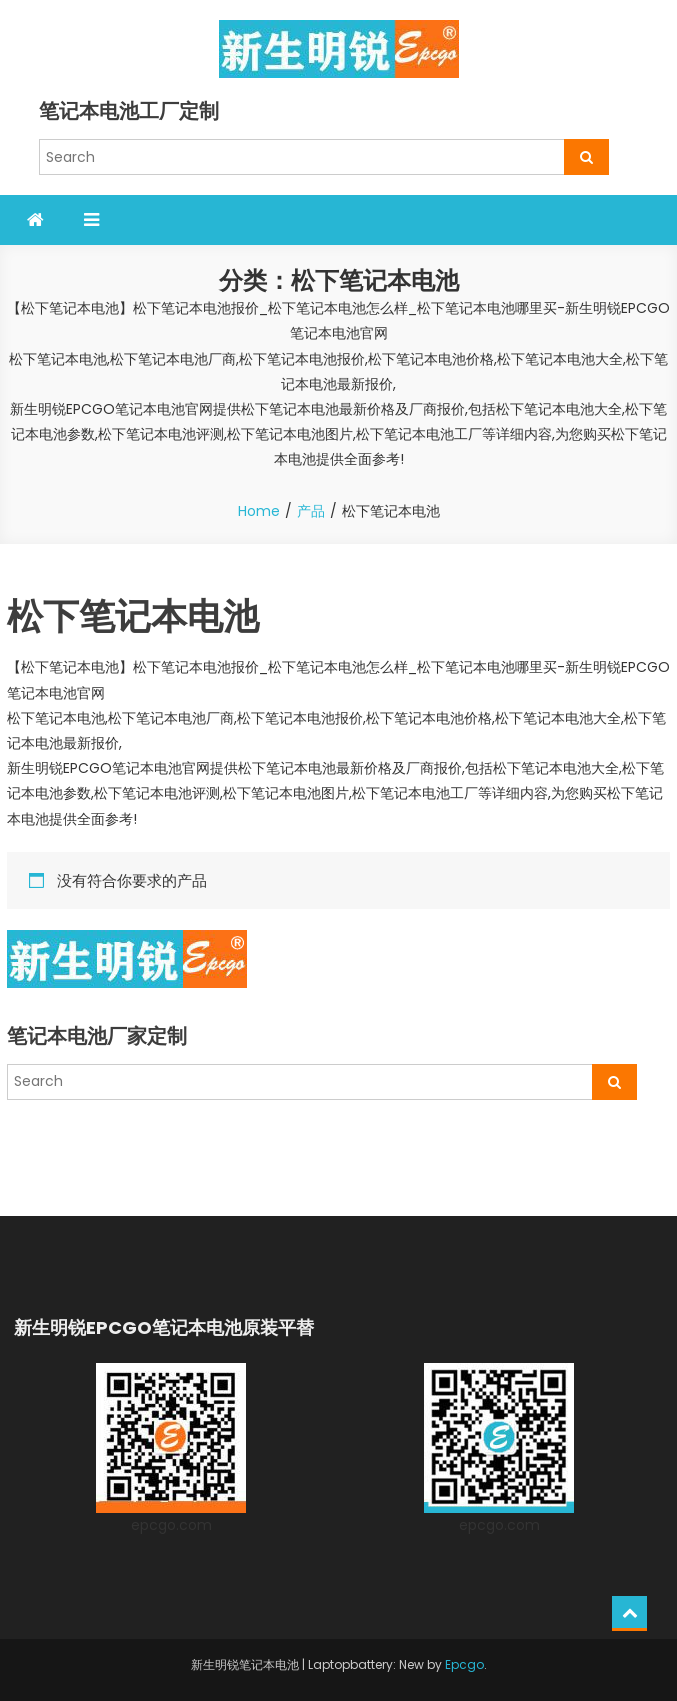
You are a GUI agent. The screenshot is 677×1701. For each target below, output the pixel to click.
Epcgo (464, 1664)
